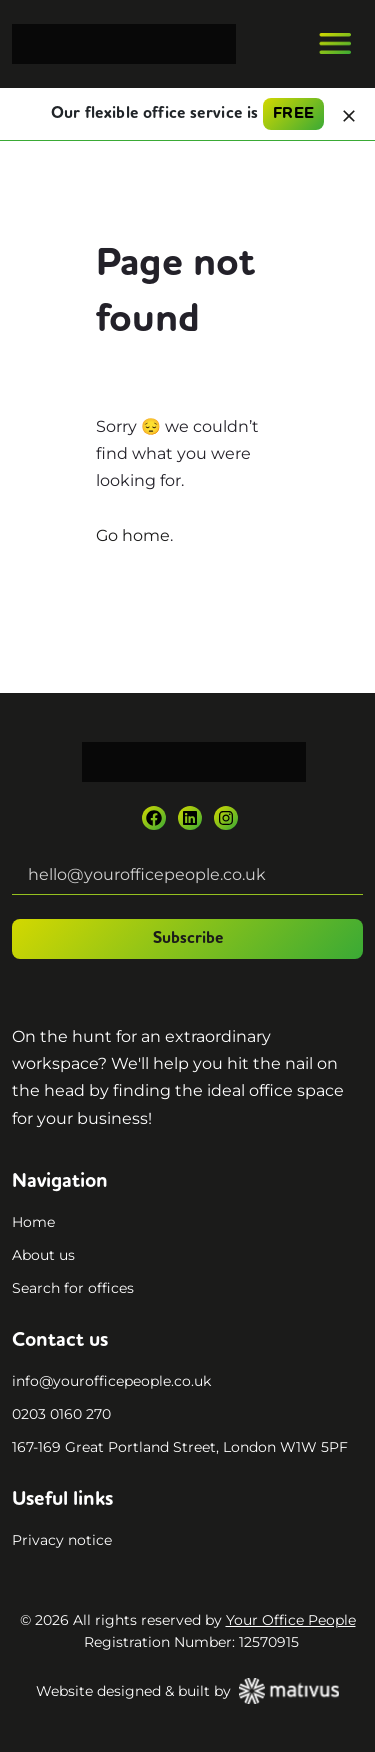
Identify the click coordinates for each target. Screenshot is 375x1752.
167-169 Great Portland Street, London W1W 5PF (180, 1447)
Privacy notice (62, 1540)
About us (43, 1255)
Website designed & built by (187, 1691)
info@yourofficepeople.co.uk (111, 1381)
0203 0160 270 (61, 1414)
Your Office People (291, 1620)
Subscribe (188, 939)
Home (33, 1222)
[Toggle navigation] (335, 44)
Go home (133, 535)
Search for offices (73, 1288)
